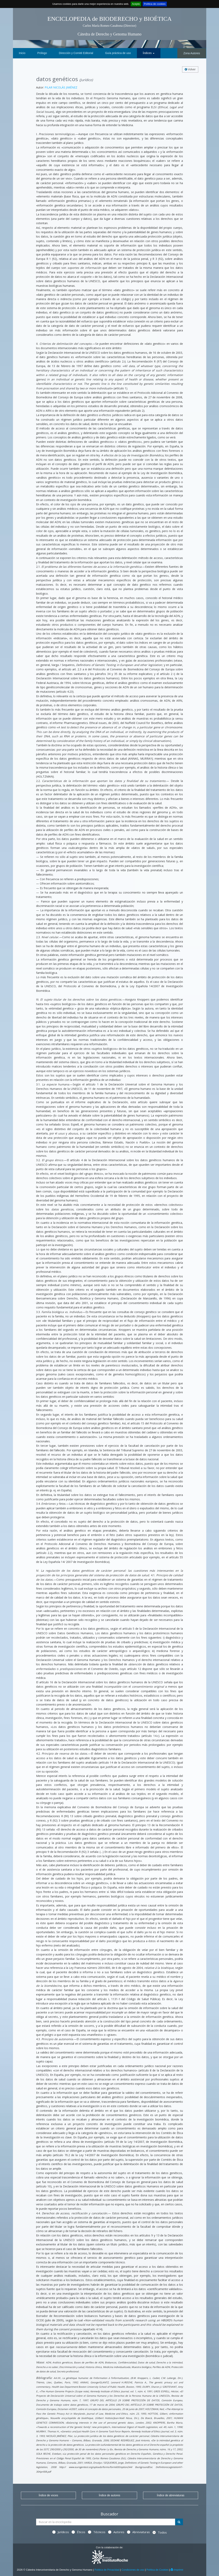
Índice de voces (48, 2495)
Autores (116, 2532)
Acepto (136, 3)
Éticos (78, 2532)
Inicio (22, 53)
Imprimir (177, 2569)
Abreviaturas (138, 2532)
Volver (190, 69)
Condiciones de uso (133, 2569)
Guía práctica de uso (118, 53)
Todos (159, 2532)
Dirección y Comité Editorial (76, 53)
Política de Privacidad (106, 2569)
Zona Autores (191, 53)
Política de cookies (154, 3)
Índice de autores (109, 2495)
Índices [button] (148, 53)
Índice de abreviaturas (170, 2495)
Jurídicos (60, 2532)
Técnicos (96, 2532)
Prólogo (42, 53)
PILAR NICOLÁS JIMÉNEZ (61, 87)
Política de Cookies (157, 2569)
